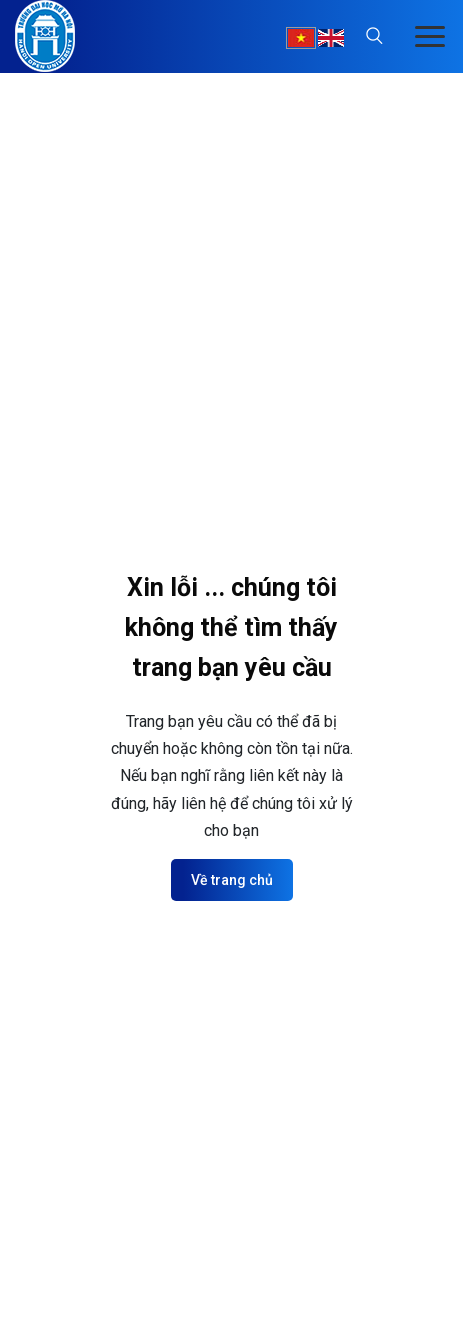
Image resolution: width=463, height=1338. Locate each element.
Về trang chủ (232, 880)
